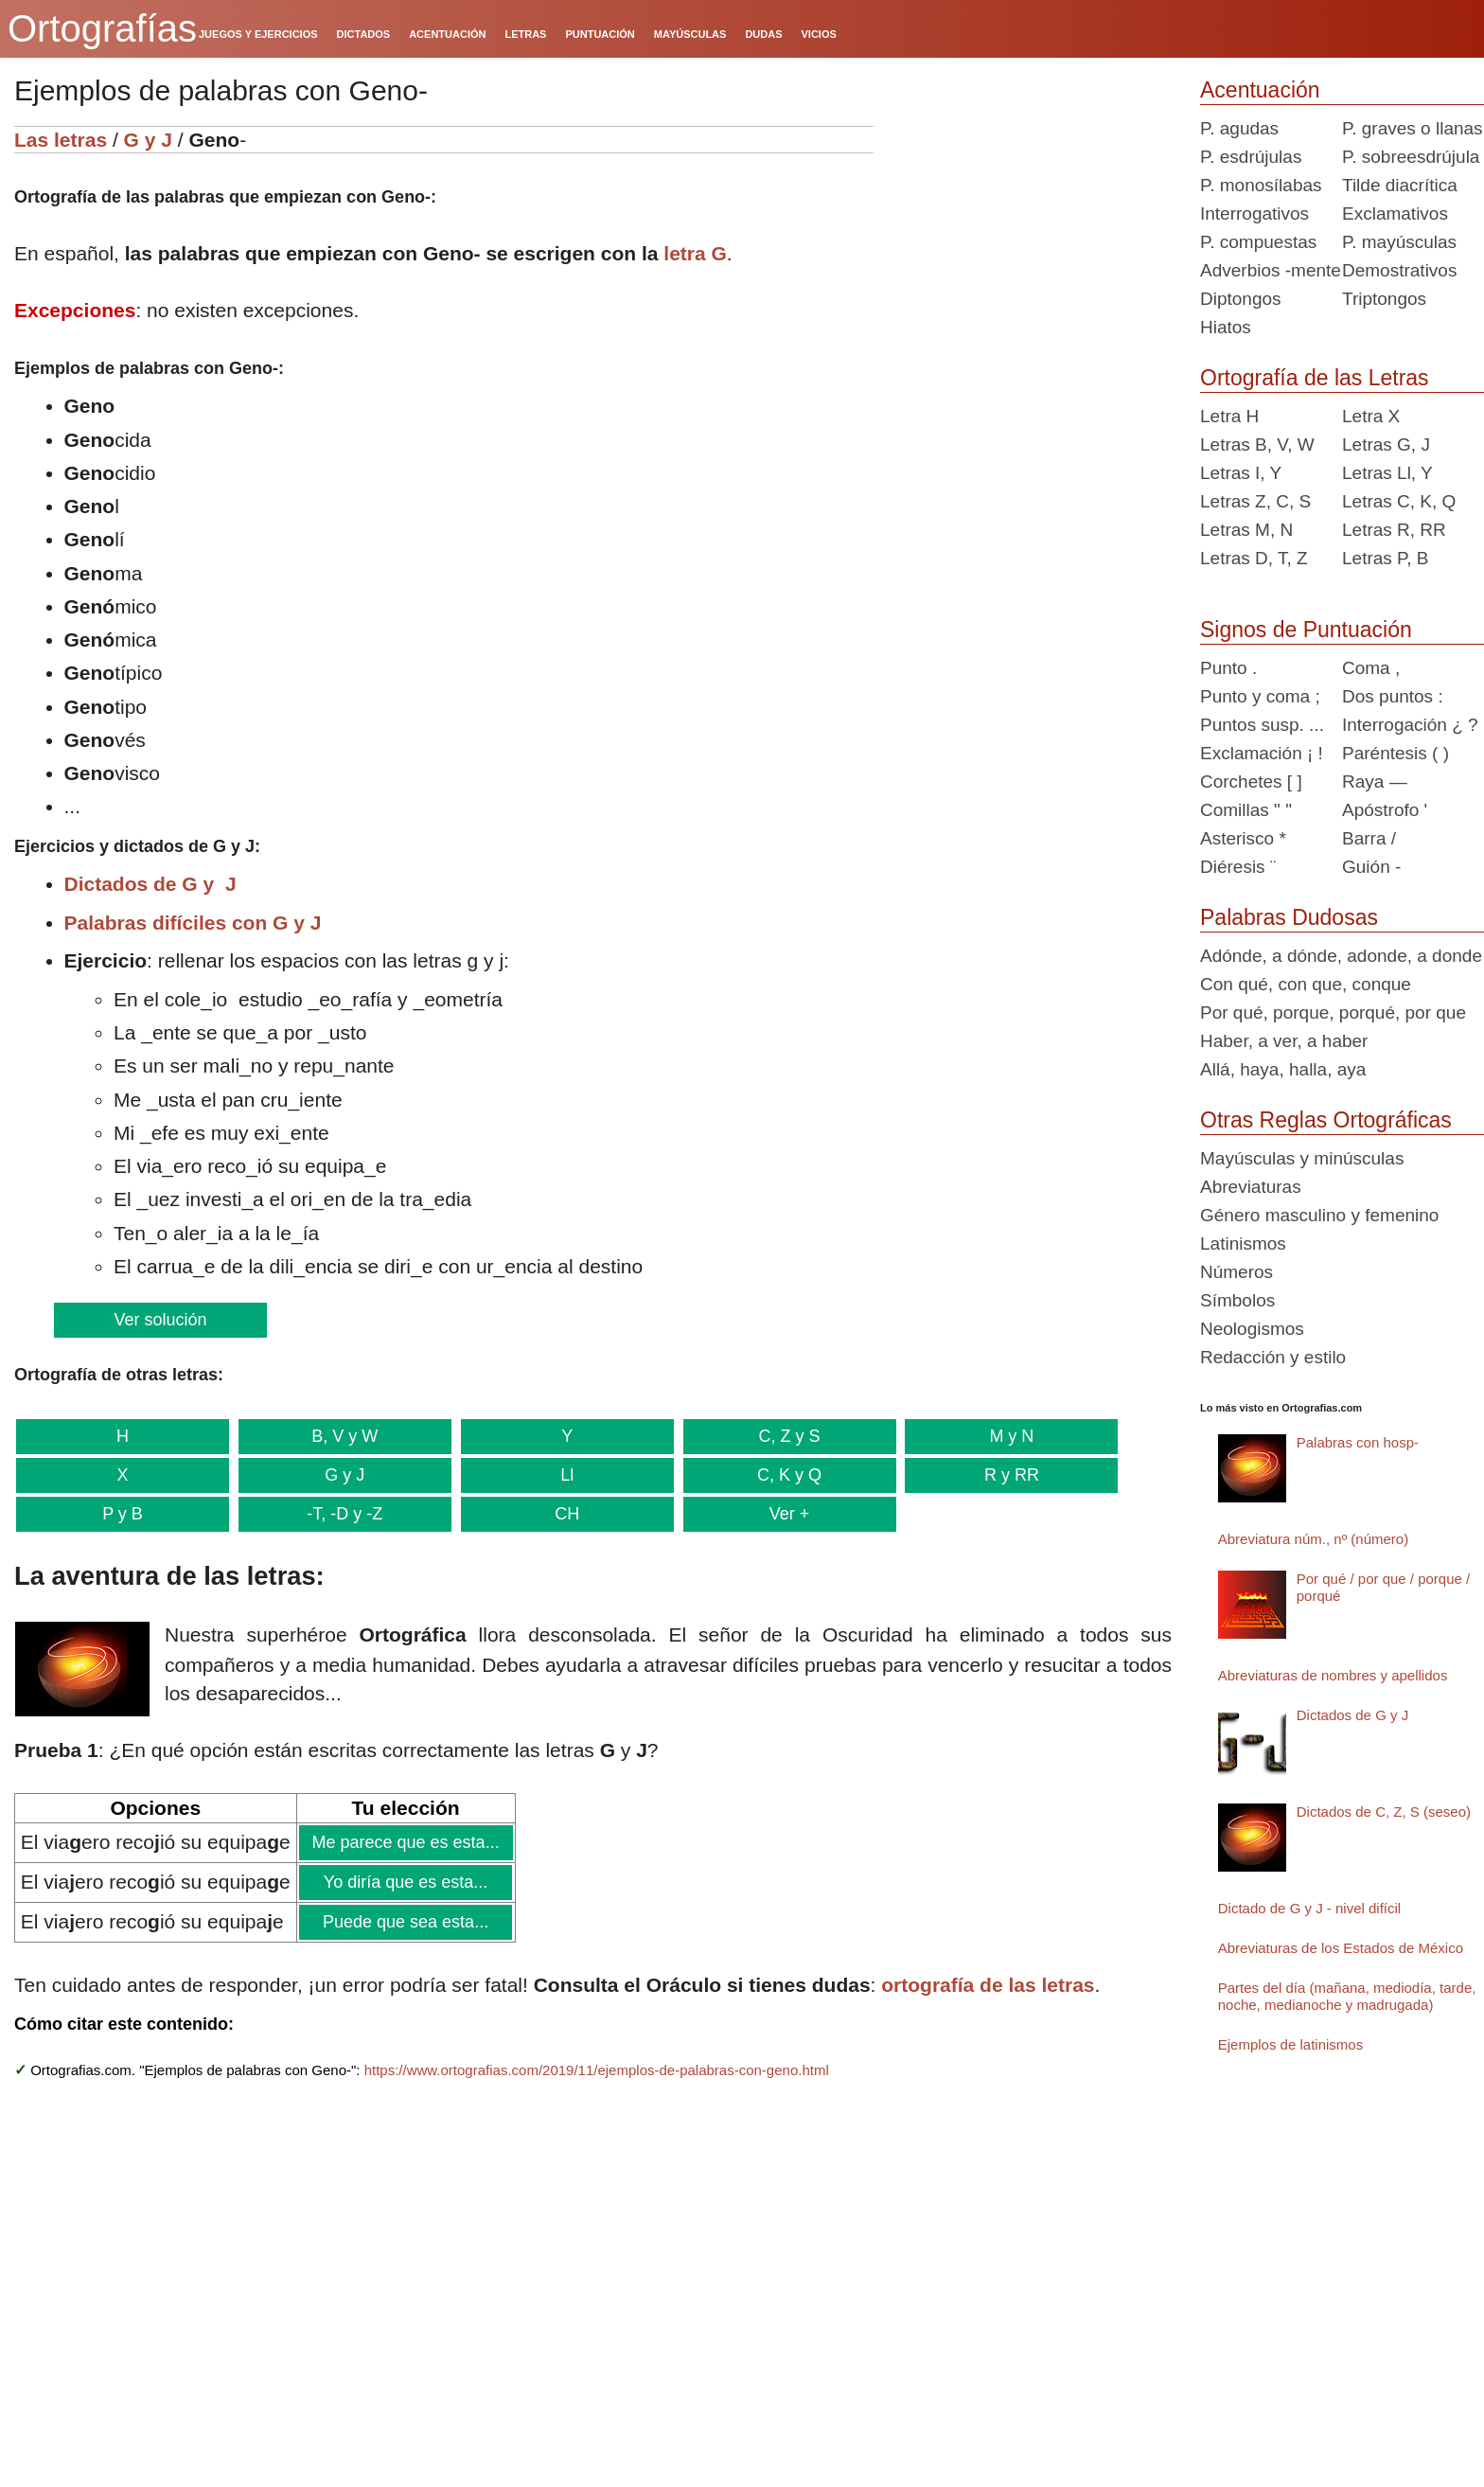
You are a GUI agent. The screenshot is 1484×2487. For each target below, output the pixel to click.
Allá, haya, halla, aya (1283, 1069)
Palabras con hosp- (1358, 1442)
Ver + (779, 1513)
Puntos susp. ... (1262, 725)
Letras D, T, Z (1254, 558)
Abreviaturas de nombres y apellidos (1333, 1675)
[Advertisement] (1030, 244)
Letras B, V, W (1257, 444)
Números (1236, 1272)
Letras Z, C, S (1255, 501)
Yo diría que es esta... (405, 1882)
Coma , (1371, 668)
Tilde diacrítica (1400, 185)
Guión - (1371, 867)
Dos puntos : (1392, 696)
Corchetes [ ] (1251, 781)
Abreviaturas (1250, 1187)
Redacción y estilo (1273, 1357)
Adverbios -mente (1270, 270)
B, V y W (341, 1436)
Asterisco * (1243, 838)
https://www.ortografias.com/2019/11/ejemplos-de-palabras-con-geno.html (596, 2070)
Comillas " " (1246, 810)
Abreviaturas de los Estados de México (1340, 1948)
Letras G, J (1386, 444)
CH (559, 1513)
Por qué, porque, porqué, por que (1333, 1012)
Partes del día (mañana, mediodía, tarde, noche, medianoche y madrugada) (1347, 1996)
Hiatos (1225, 327)
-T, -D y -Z (341, 1513)
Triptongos (1384, 299)
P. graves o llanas (1412, 128)
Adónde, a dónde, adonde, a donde (1341, 956)
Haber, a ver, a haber (1284, 1041)
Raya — (1374, 781)
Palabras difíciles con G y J (193, 922)
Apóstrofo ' (1384, 810)
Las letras (60, 140)
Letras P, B (1385, 558)
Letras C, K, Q (1399, 501)
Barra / (1369, 838)
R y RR (998, 1475)
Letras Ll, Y (1387, 473)
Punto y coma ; (1260, 696)
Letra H (1229, 416)
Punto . (1228, 668)
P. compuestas (1258, 242)
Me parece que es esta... (405, 1842)
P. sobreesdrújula (1410, 157)
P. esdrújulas (1250, 157)
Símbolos (1237, 1300)
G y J (148, 140)
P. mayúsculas (1399, 242)
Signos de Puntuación (1306, 629)
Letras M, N (1246, 530)
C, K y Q (779, 1475)
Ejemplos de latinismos (1290, 2044)
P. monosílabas (1261, 185)
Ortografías (102, 28)
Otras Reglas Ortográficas (1326, 1120)
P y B (121, 1513)
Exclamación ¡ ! (1261, 753)
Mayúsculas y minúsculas (1302, 1158)
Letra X (1371, 416)
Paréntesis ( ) (1395, 753)
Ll (559, 1475)
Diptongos (1240, 299)
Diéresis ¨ (1238, 867)
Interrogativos (1254, 213)
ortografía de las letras (987, 1985)
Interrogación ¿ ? (1410, 725)
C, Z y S (779, 1436)
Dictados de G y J (150, 884)
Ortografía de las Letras (1314, 377)
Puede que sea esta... (405, 1921)
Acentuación (1260, 90)
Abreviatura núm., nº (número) (1313, 1539)
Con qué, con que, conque (1305, 984)
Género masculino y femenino (1319, 1215)
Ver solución (159, 1319)
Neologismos (1252, 1329)
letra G (695, 253)
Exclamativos (1395, 213)
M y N (998, 1436)
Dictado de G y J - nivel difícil (1309, 1908)
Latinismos (1243, 1243)
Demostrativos (1399, 270)
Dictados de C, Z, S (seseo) (1384, 1811)
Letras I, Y (1240, 473)
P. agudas (1239, 128)
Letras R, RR (1394, 530)
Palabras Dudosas (1289, 917)
